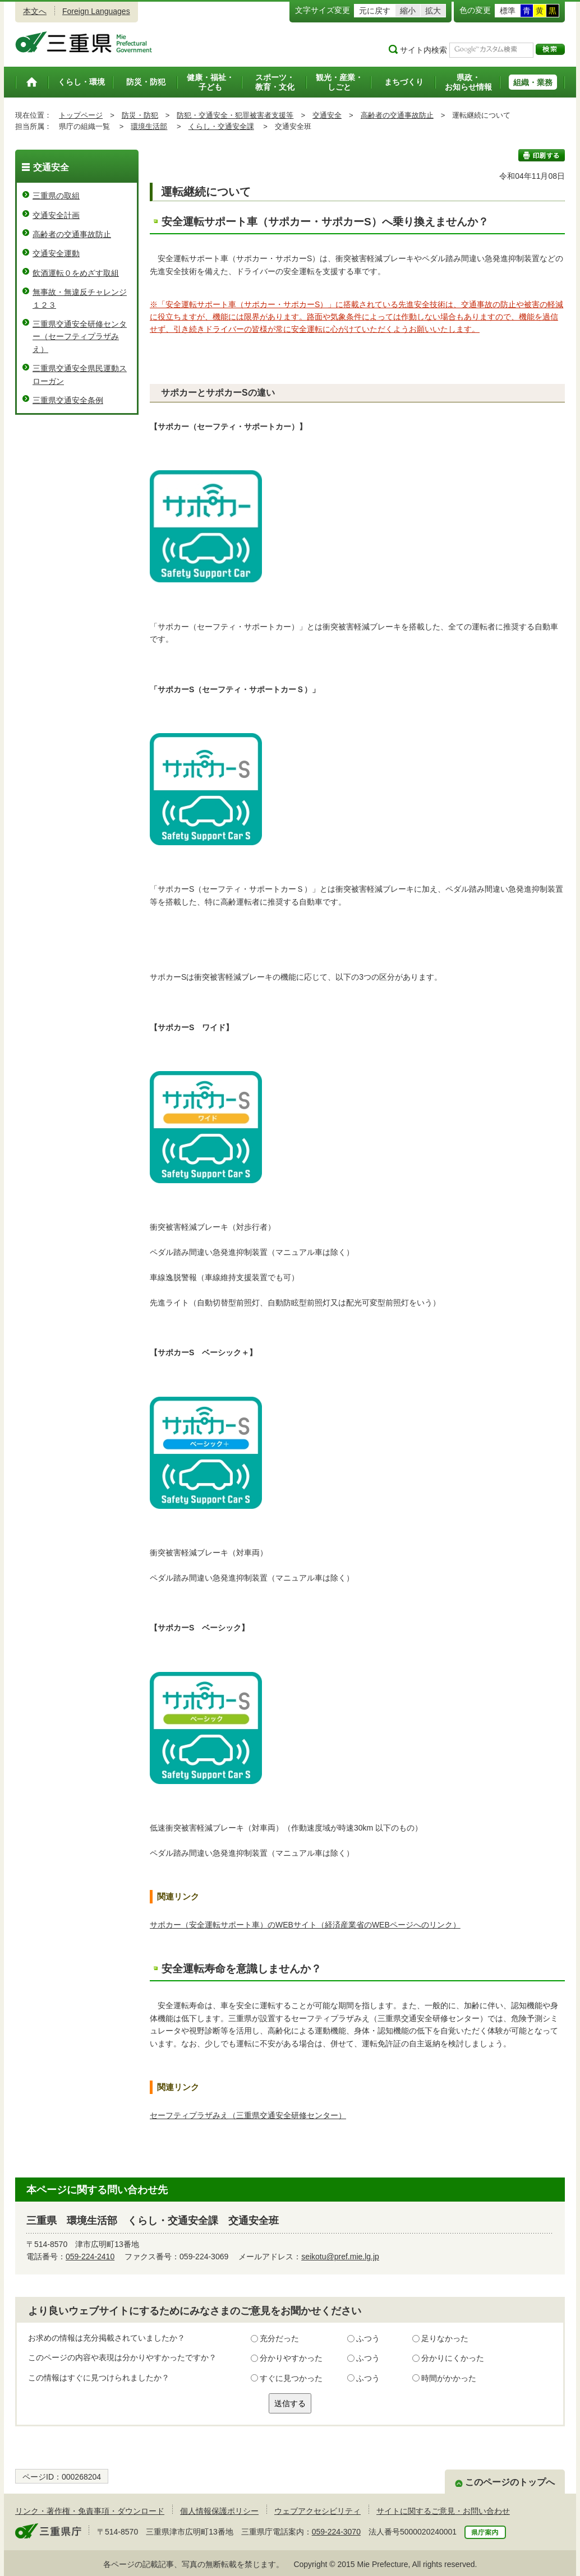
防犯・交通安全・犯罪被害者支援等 (235, 115)
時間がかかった (448, 2378)
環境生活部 (149, 126)
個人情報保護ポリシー (219, 2510)
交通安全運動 (56, 253)
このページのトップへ (510, 2482)
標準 (507, 10)
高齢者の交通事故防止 (397, 115)
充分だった (279, 2338)
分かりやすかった (291, 2357)
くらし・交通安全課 (221, 126)
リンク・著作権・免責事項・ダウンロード (89, 2510)
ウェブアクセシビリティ (317, 2510)
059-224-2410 (90, 2256)
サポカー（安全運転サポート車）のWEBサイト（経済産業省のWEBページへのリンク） (305, 1924)
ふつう (368, 2338)
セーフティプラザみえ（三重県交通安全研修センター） (248, 2115)
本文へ (35, 11)
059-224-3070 (336, 2531)
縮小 (408, 10)
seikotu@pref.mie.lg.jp (340, 2256)
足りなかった (444, 2338)
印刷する (541, 155)
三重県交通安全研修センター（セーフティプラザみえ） (80, 336)
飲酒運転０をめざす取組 (76, 272)
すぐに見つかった (291, 2378)
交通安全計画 (56, 215)
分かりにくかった (452, 2357)
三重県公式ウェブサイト (84, 42)
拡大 (433, 10)
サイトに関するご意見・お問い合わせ (443, 2510)
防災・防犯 (140, 115)
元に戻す (374, 10)
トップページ (81, 115)
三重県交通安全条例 (68, 400)
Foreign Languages (96, 11)
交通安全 (327, 115)
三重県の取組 (56, 195)
